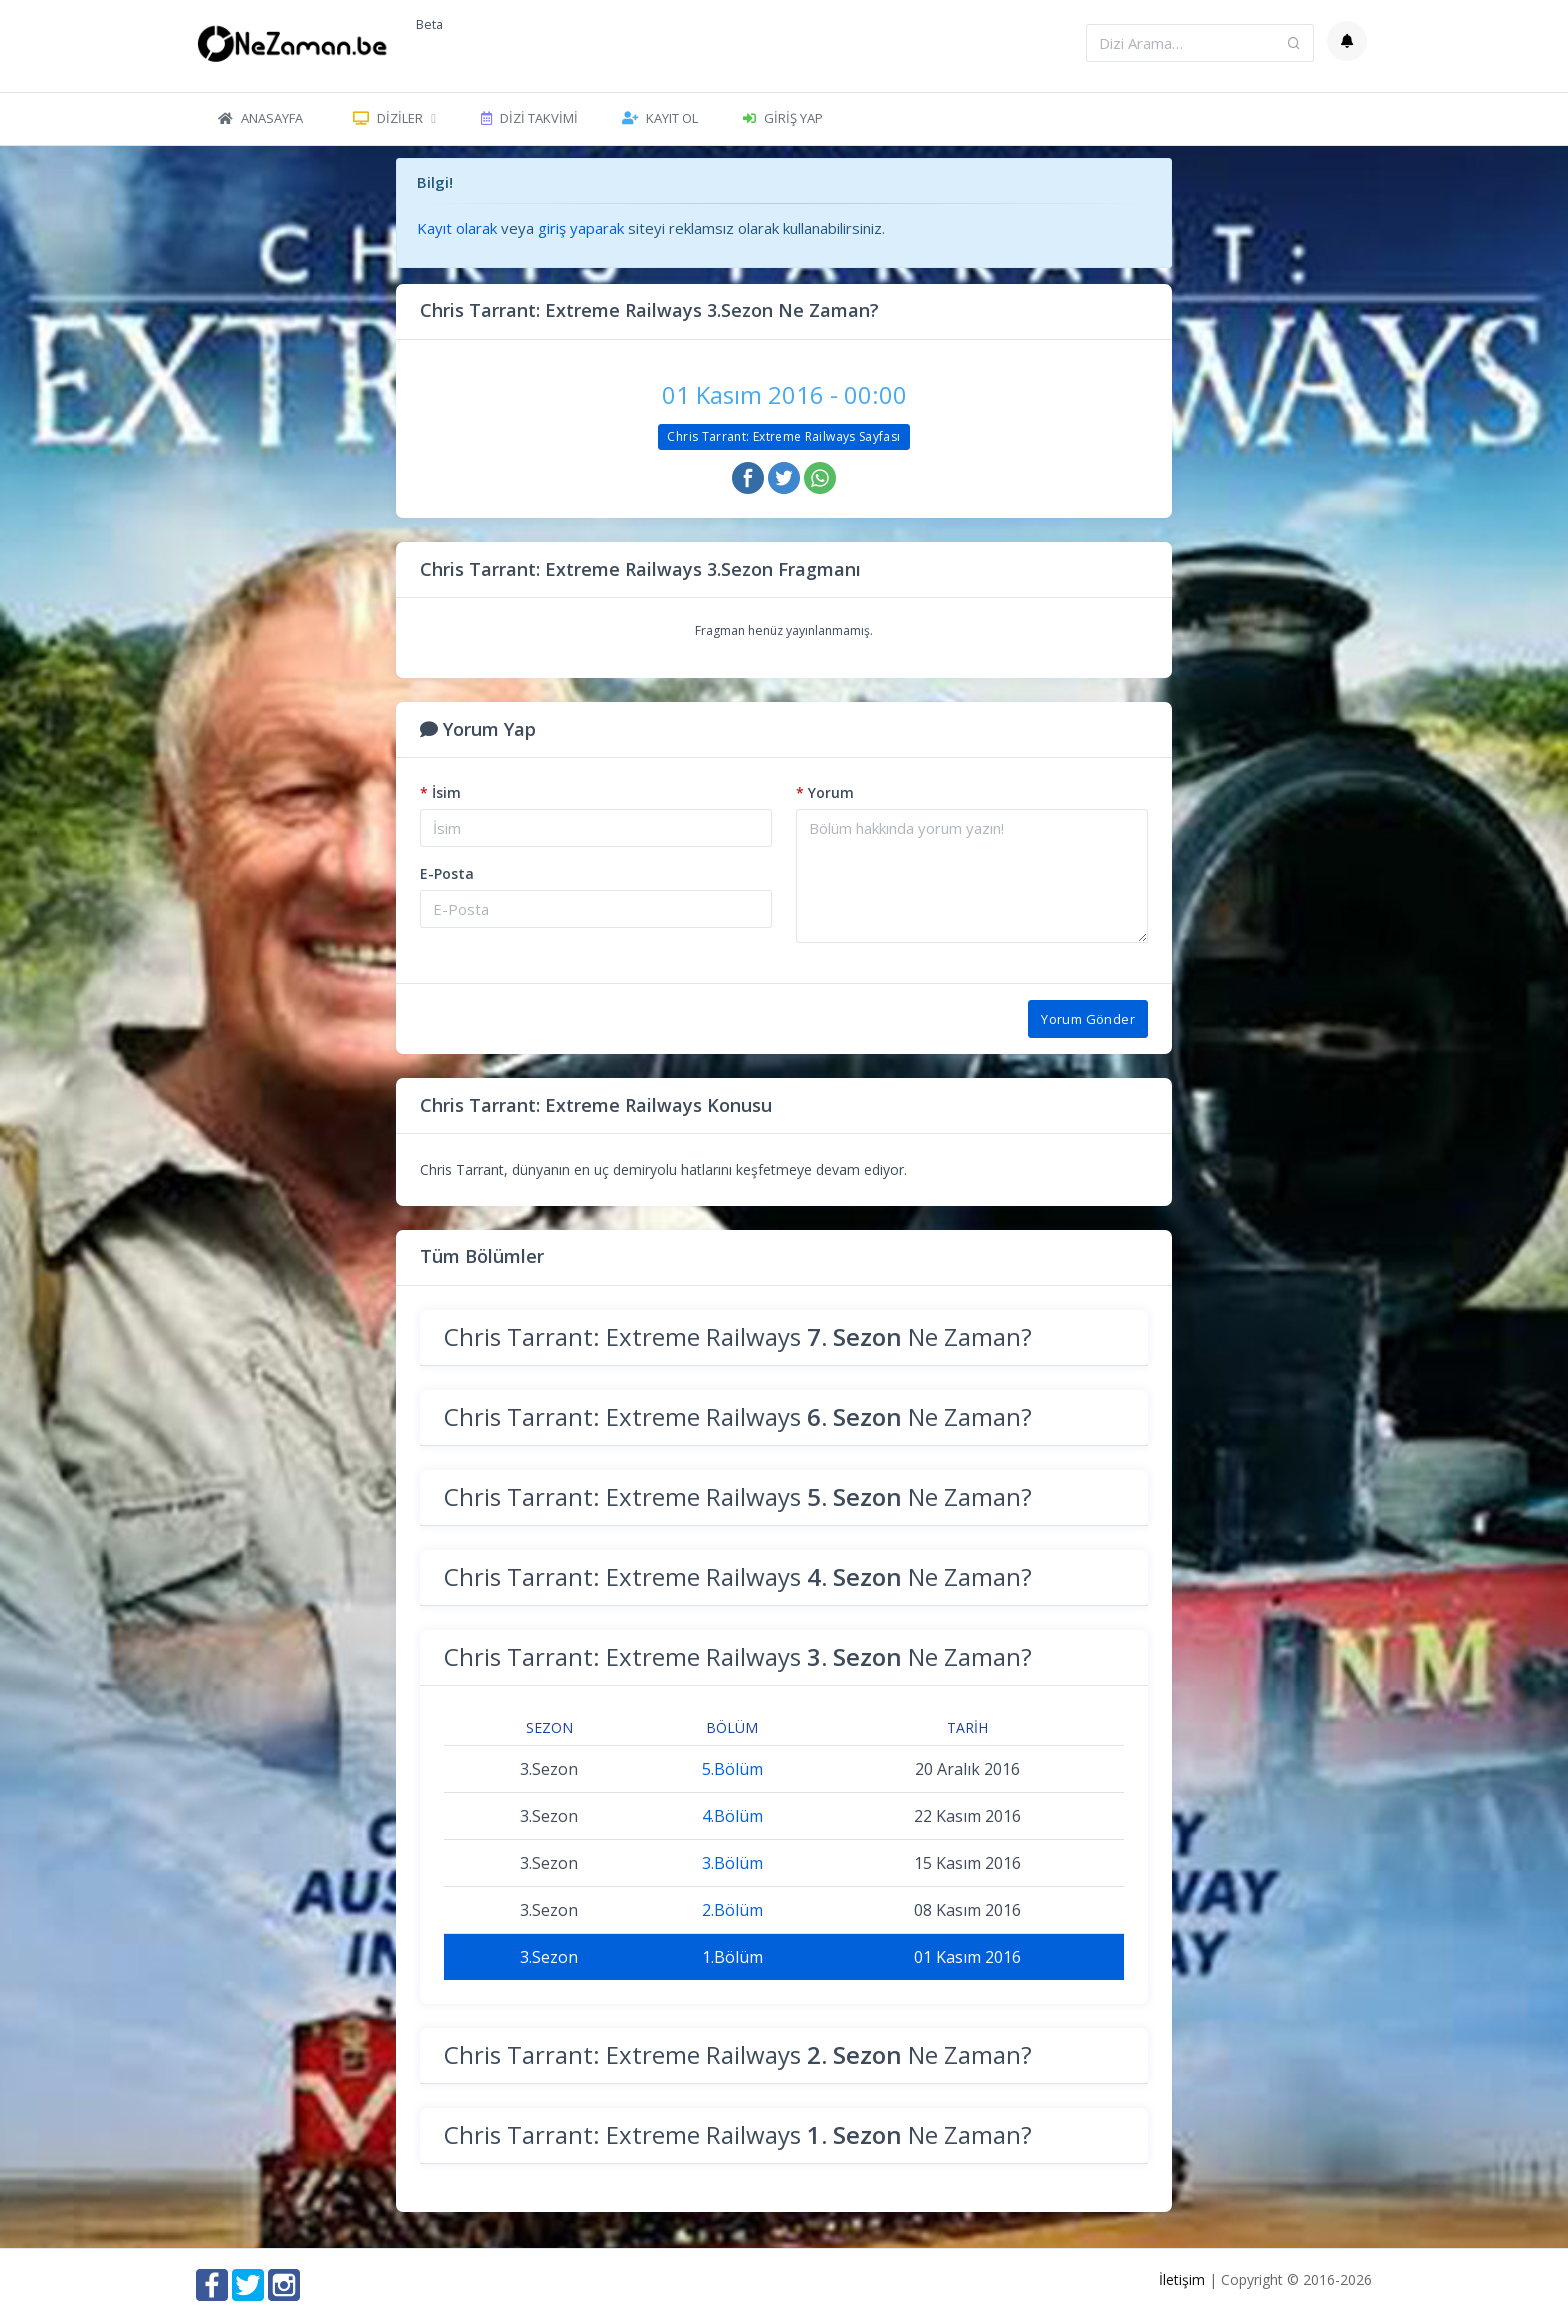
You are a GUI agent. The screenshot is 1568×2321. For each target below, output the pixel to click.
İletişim (1182, 2279)
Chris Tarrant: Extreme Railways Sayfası (783, 436)
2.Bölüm (732, 1910)
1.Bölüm (732, 1957)
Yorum (825, 792)
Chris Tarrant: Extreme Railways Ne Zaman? (738, 1336)
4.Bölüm (732, 1816)
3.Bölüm (732, 1863)
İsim (440, 792)
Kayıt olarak (457, 228)
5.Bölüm (732, 1769)
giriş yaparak (581, 228)
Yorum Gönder (1088, 1019)
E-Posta (447, 873)
